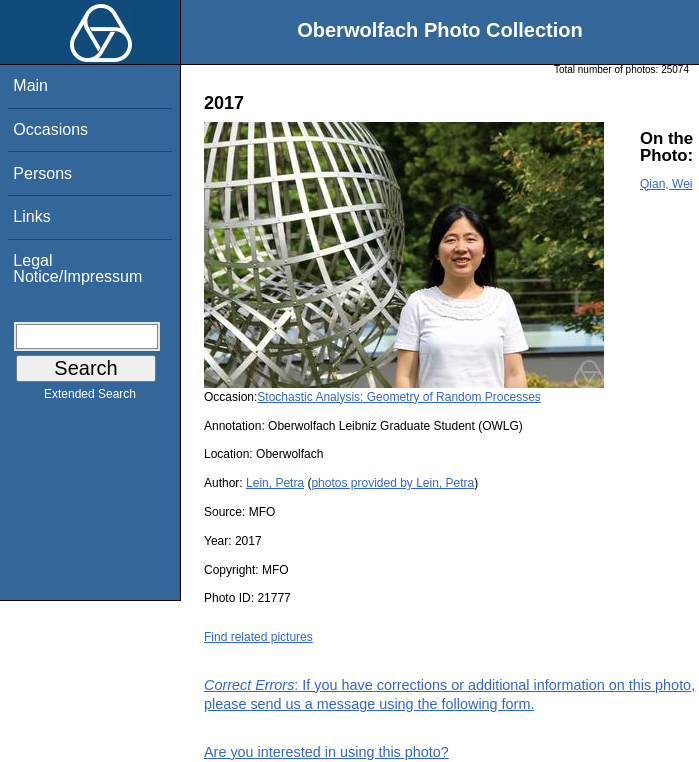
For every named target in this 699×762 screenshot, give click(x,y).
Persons (42, 173)
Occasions (50, 129)
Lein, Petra (275, 483)
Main (30, 85)
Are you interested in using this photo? (326, 752)
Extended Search (90, 398)
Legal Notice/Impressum (77, 268)
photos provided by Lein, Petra (392, 483)
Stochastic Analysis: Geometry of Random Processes (398, 397)
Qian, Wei (666, 184)
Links (31, 216)
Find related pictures (258, 637)
